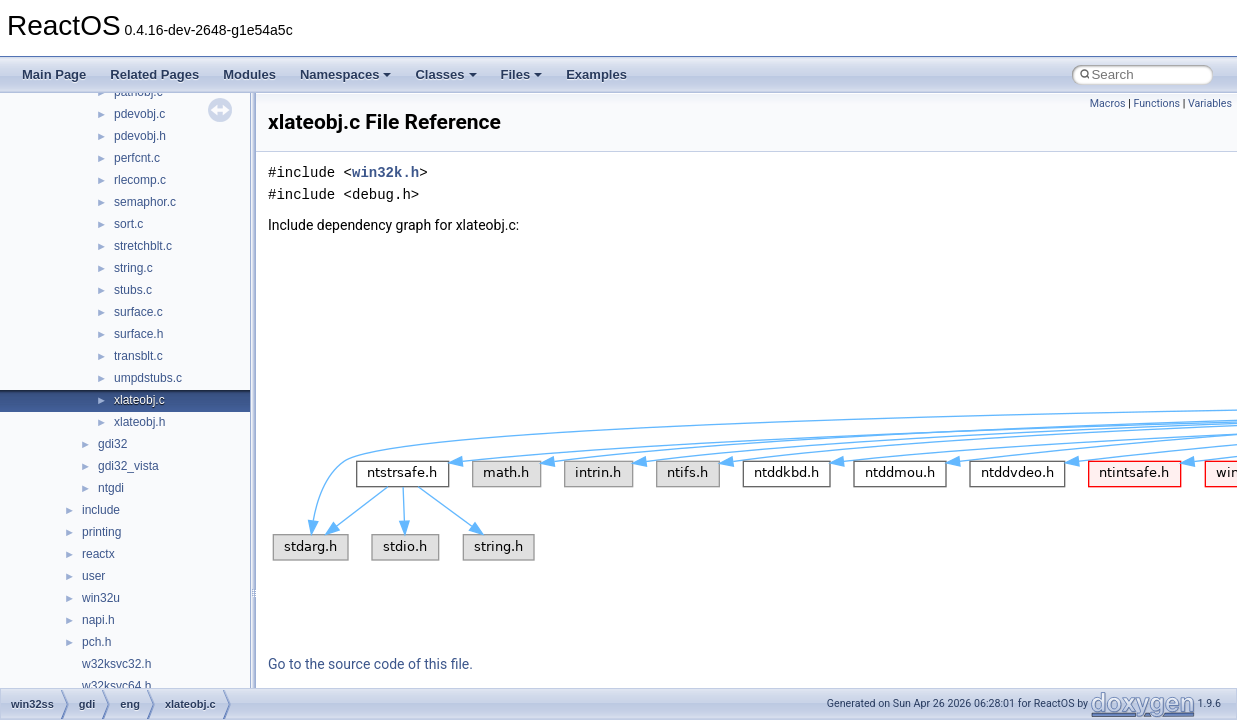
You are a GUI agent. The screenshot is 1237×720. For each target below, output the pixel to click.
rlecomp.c (140, 180)
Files (522, 74)
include (101, 510)
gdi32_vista (128, 466)
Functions (1156, 103)
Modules (249, 74)
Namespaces (346, 74)
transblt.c (138, 356)
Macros (1108, 103)
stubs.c (133, 290)
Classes (445, 74)
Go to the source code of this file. (370, 664)
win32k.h (385, 172)
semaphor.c (145, 202)
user (93, 576)
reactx (98, 554)
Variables (1210, 103)
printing (101, 532)
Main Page (54, 74)
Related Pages (154, 74)
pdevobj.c (139, 114)
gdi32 (112, 444)
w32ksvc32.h (116, 664)
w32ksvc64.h (116, 686)
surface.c (138, 312)
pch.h (96, 642)
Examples (596, 74)
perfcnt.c (137, 158)
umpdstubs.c (148, 378)
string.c (133, 268)
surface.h (138, 334)
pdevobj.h (140, 136)
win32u (101, 598)
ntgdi (111, 488)
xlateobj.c (139, 400)
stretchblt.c (143, 246)
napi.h (98, 620)
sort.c (128, 224)
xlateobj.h (139, 422)
